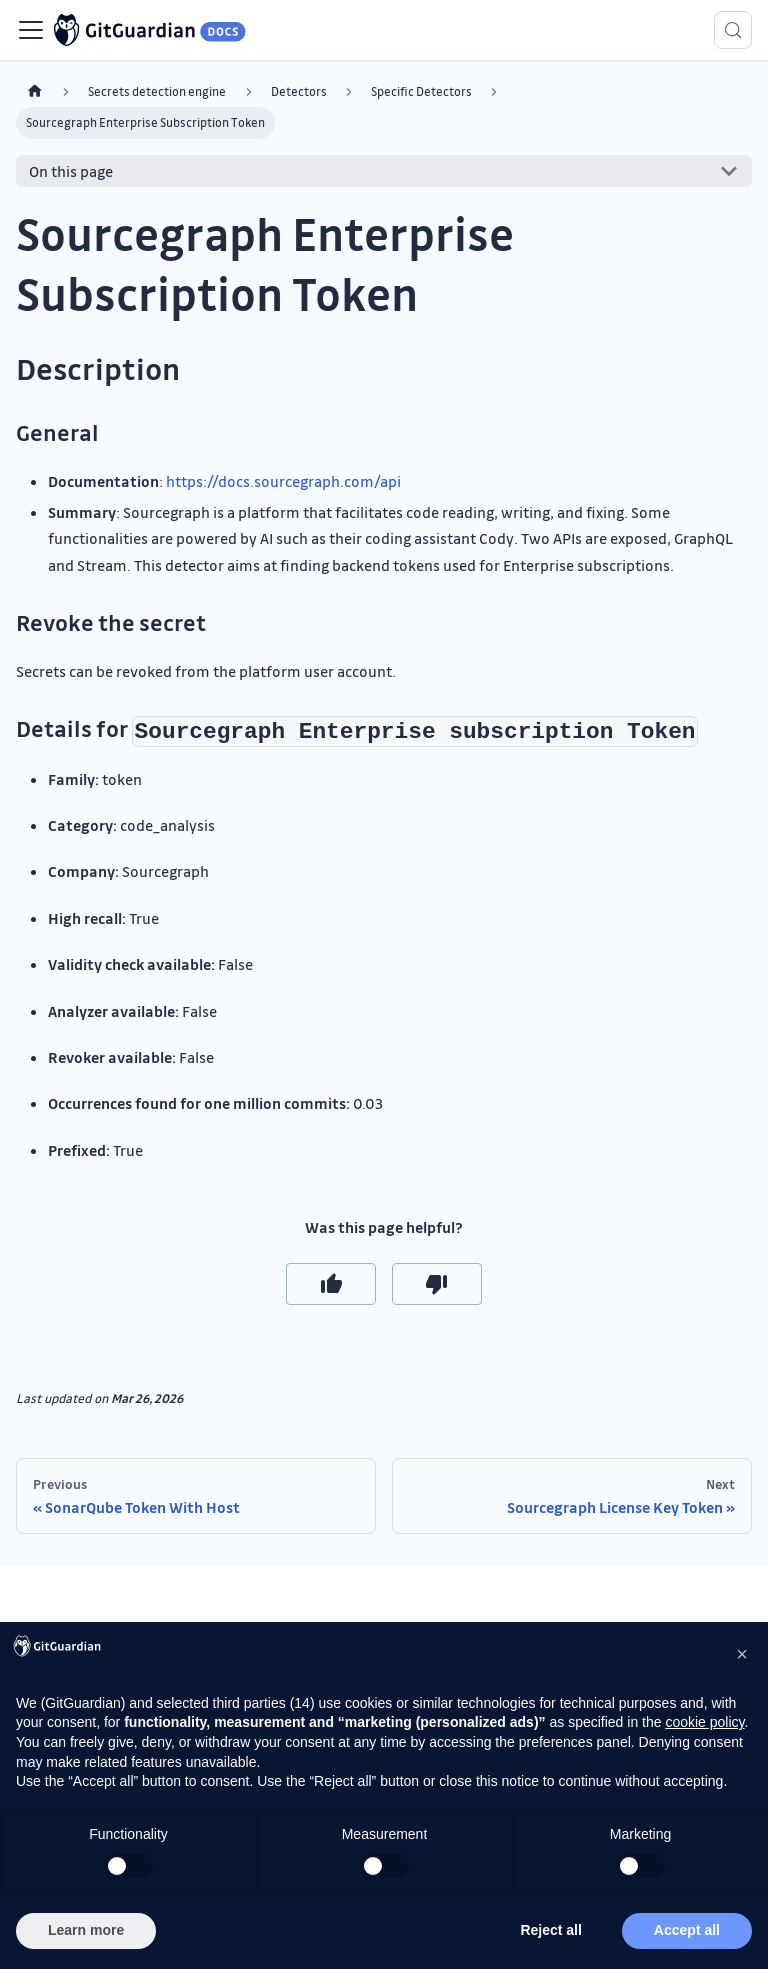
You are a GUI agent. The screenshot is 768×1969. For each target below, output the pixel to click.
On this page (71, 171)
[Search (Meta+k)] (733, 30)
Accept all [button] (687, 1930)
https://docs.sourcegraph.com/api (283, 481)
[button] (742, 1654)
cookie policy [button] (704, 1722)
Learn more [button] (86, 1930)
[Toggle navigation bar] (31, 30)
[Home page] (35, 91)
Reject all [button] (550, 1930)
